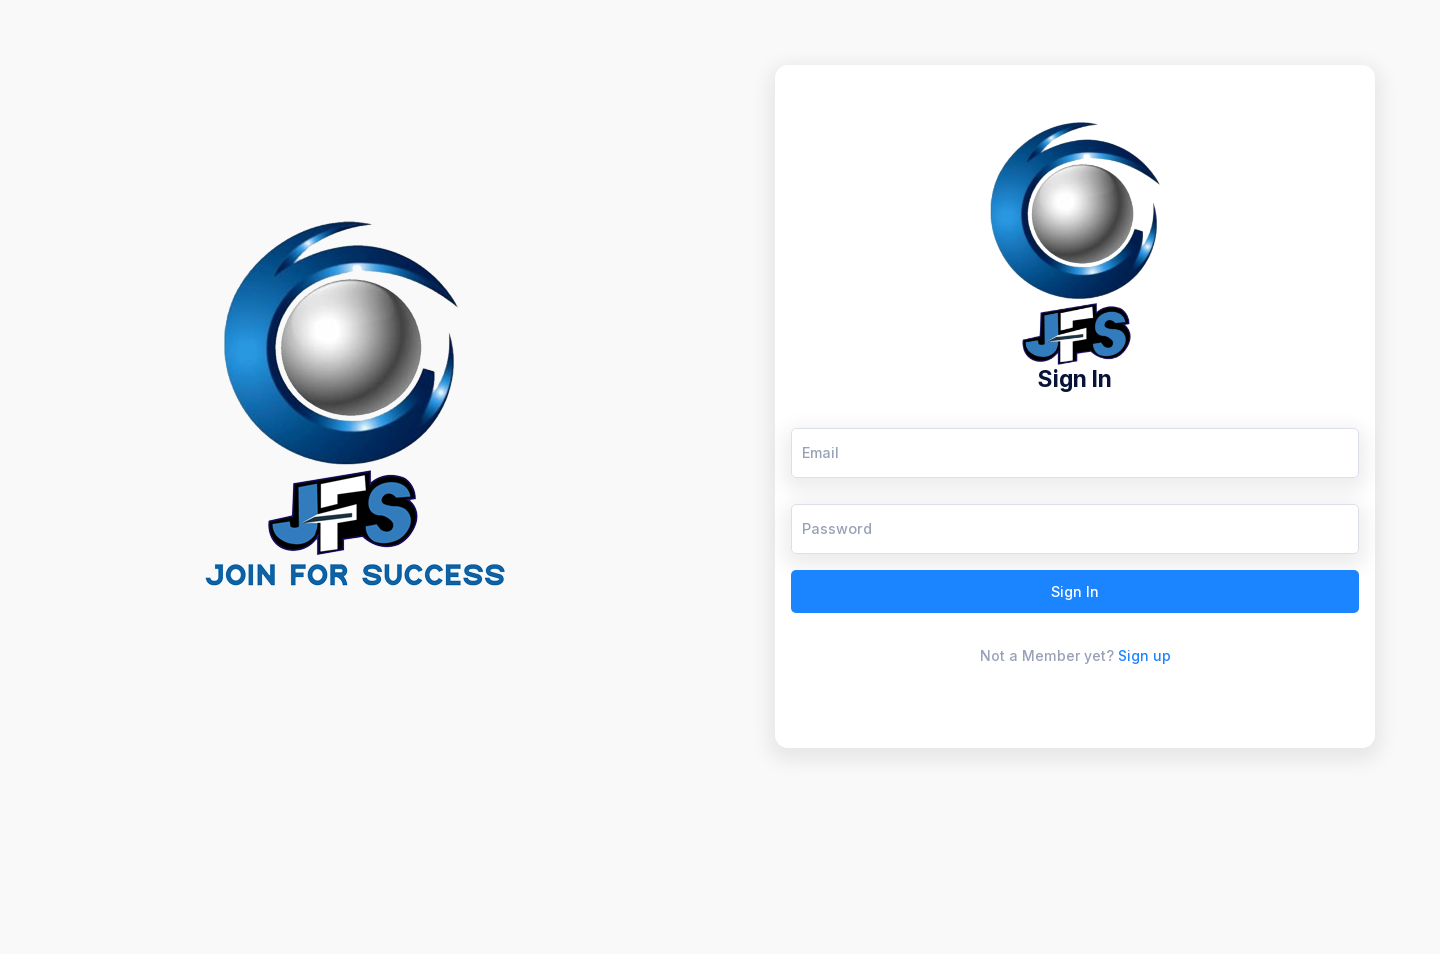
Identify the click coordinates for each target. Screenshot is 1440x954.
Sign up (1144, 655)
